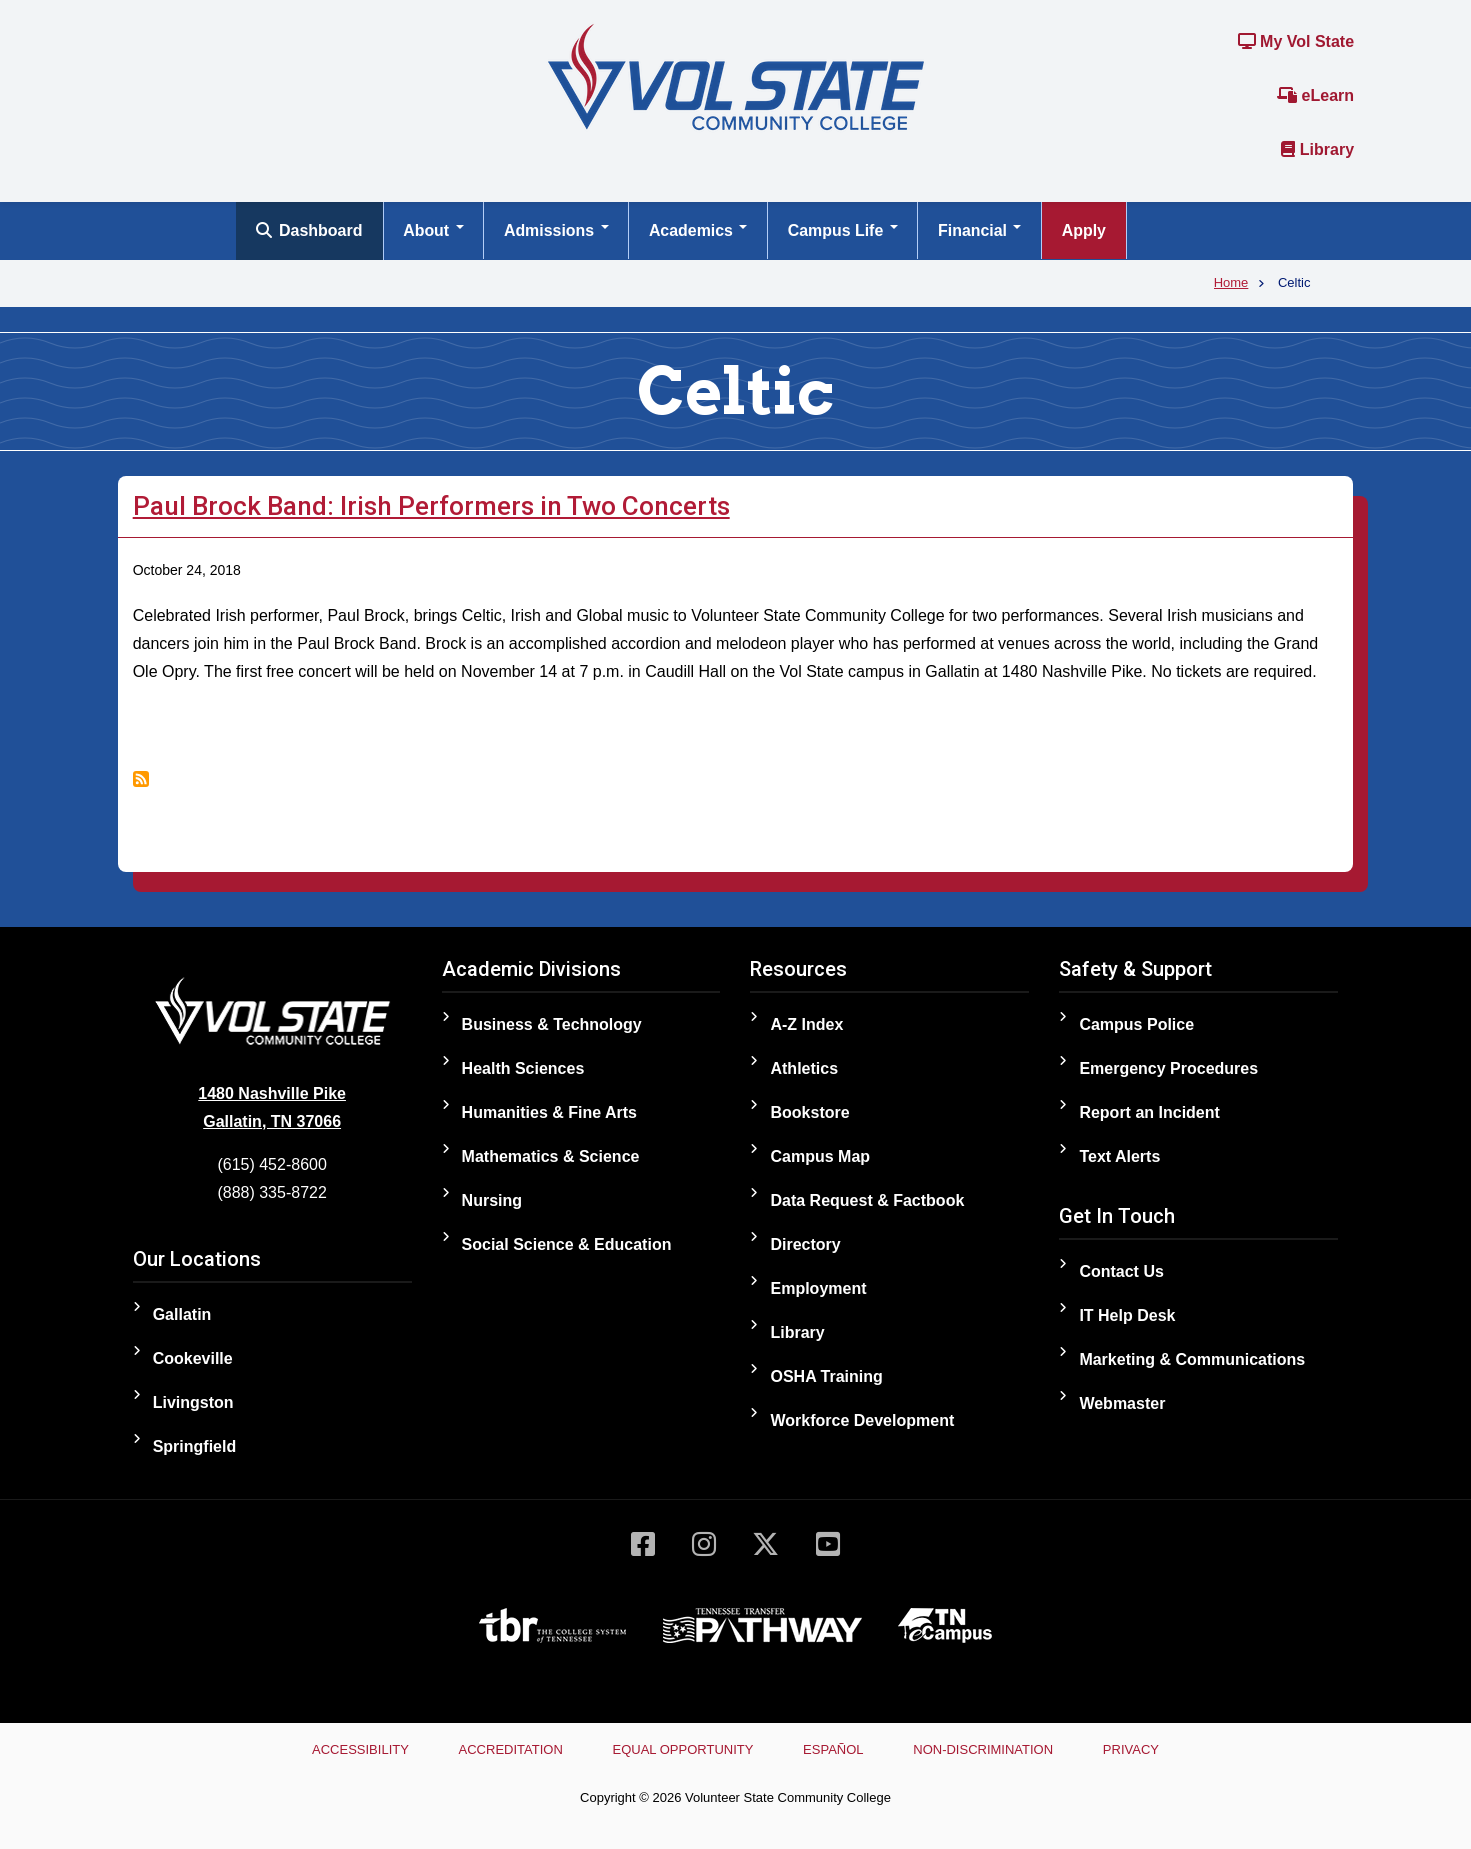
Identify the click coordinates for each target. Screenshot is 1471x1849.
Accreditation (508, 1749)
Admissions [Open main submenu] (557, 230)
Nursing (492, 1200)
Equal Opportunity (682, 1749)
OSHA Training (826, 1376)
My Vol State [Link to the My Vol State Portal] (1296, 41)
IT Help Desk (1127, 1315)
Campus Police (1136, 1024)
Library (1317, 149)
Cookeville (193, 1358)
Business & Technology (552, 1024)
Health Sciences (523, 1068)
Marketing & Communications (1192, 1359)
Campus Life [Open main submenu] (846, 230)
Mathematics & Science (551, 1156)
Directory (805, 1244)
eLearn (1315, 95)
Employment (818, 1288)
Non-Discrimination (986, 1749)
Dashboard (309, 230)
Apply (1090, 230)
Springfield (195, 1446)
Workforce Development (862, 1420)
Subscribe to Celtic (141, 779)
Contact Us (1121, 1271)
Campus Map (820, 1156)
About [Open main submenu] (434, 230)
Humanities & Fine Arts (549, 1112)
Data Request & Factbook (867, 1200)
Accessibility (355, 1749)
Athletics (804, 1068)
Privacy (1136, 1749)
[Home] (736, 75)
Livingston (193, 1402)
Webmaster (1122, 1403)
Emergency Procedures (1168, 1068)
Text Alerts (1119, 1156)
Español (834, 1749)
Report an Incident (1149, 1112)
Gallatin (182, 1314)
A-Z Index (806, 1024)
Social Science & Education (567, 1244)
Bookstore (809, 1112)
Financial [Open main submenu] (985, 230)
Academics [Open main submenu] (700, 230)
